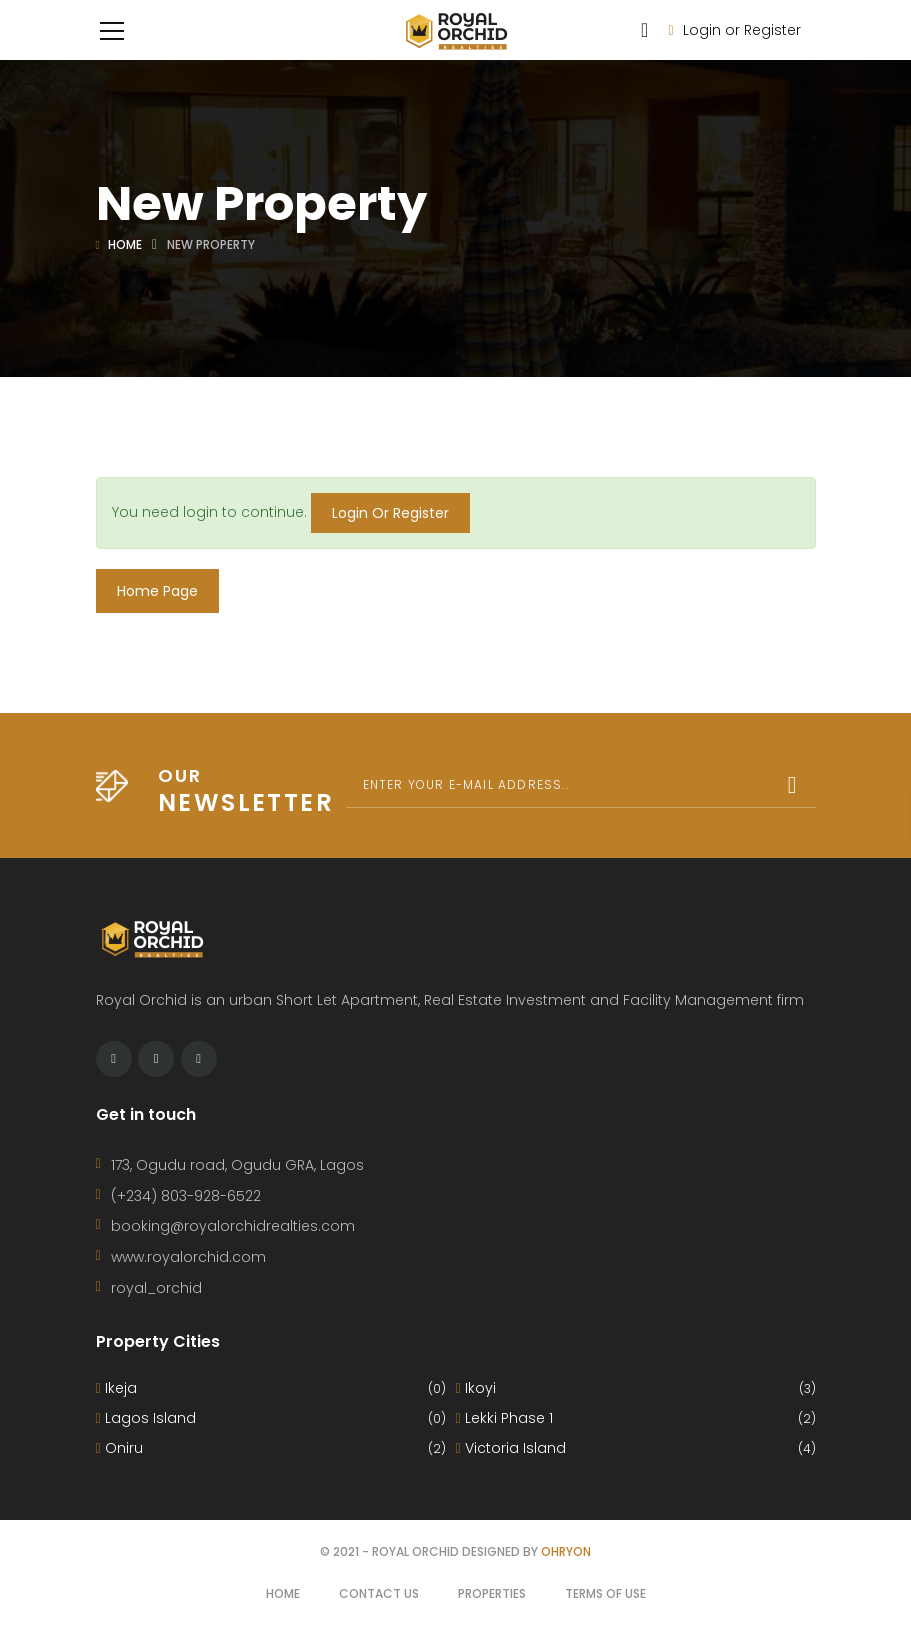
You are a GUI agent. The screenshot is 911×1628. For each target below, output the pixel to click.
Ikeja (271, 1388)
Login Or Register (390, 513)
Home (125, 244)
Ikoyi (636, 1388)
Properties (492, 1593)
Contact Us (379, 1593)
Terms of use (605, 1593)
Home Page (157, 591)
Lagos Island (271, 1418)
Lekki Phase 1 (636, 1418)
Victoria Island (636, 1448)
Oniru (271, 1448)
